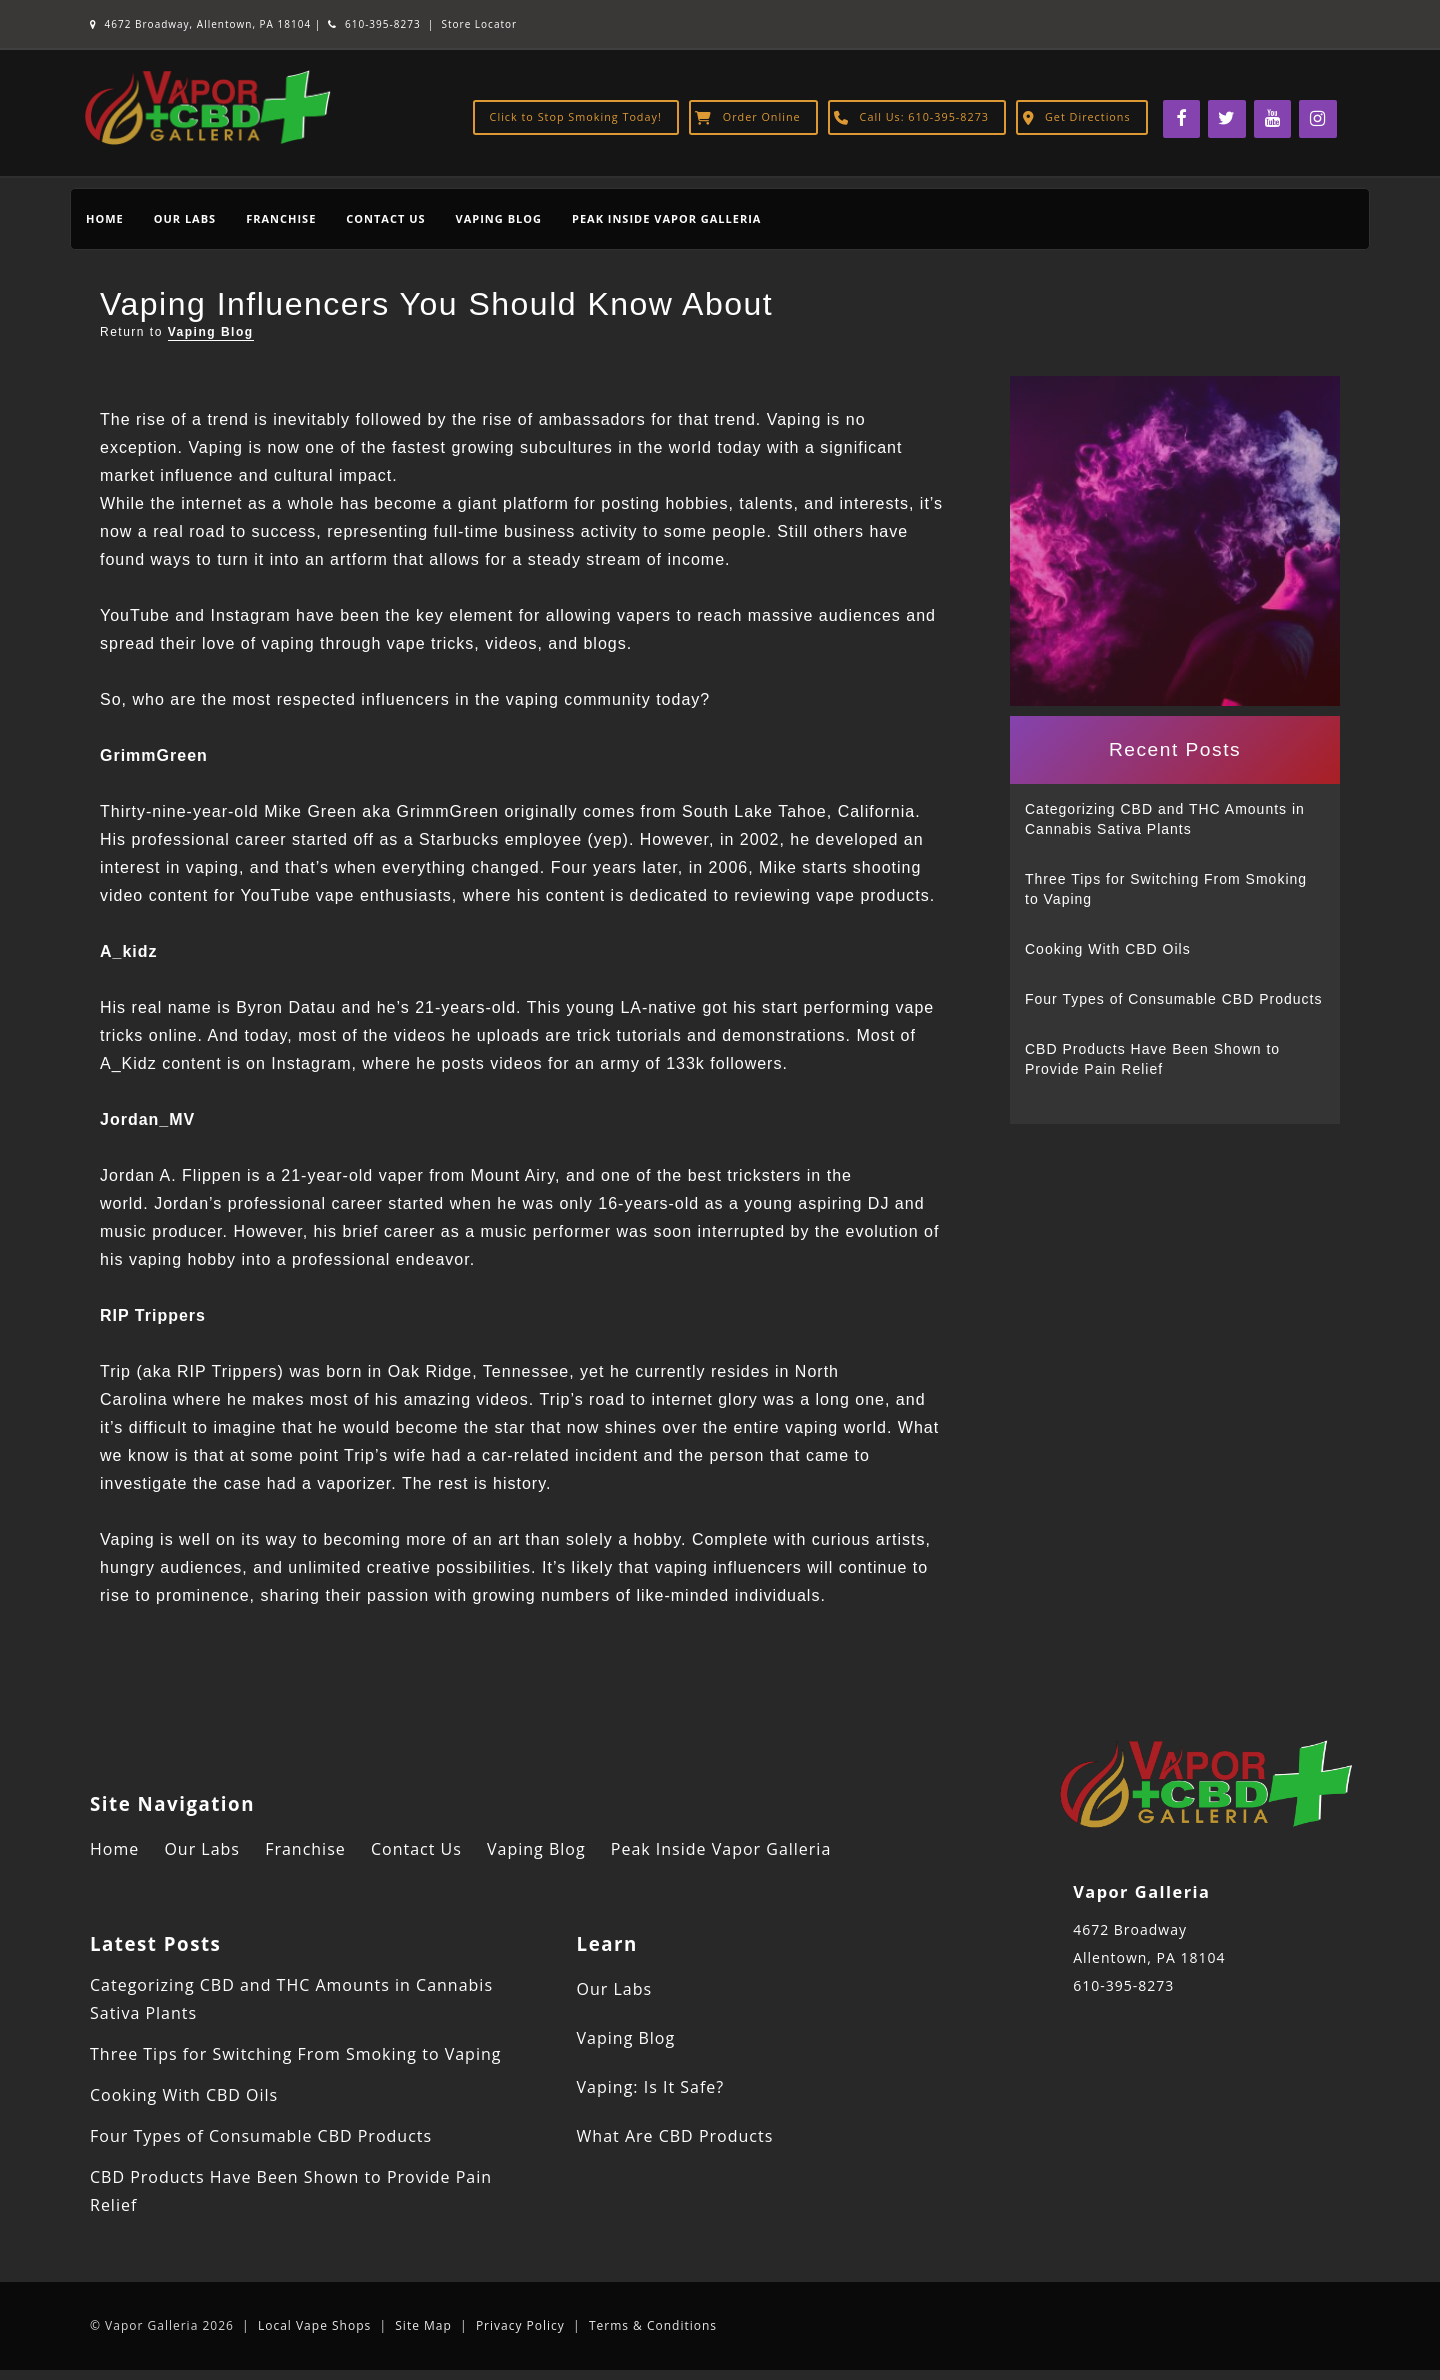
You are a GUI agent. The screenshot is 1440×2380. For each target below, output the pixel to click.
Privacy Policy (520, 2325)
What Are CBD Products (675, 2136)
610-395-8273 (374, 24)
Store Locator (480, 24)
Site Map (423, 2325)
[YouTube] (1273, 119)
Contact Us (385, 218)
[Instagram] (1318, 119)
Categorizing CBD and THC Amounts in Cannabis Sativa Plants (1165, 819)
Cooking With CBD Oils (1108, 949)
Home (105, 218)
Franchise (281, 218)
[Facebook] (1182, 119)
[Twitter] (1227, 119)
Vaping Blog (499, 218)
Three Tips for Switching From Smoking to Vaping (1166, 889)
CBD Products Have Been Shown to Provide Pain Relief (1152, 1059)
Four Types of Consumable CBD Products (1173, 999)
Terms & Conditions (653, 2325)
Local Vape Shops (314, 2325)
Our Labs (185, 218)
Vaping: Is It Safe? (651, 2087)
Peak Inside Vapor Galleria (666, 218)
